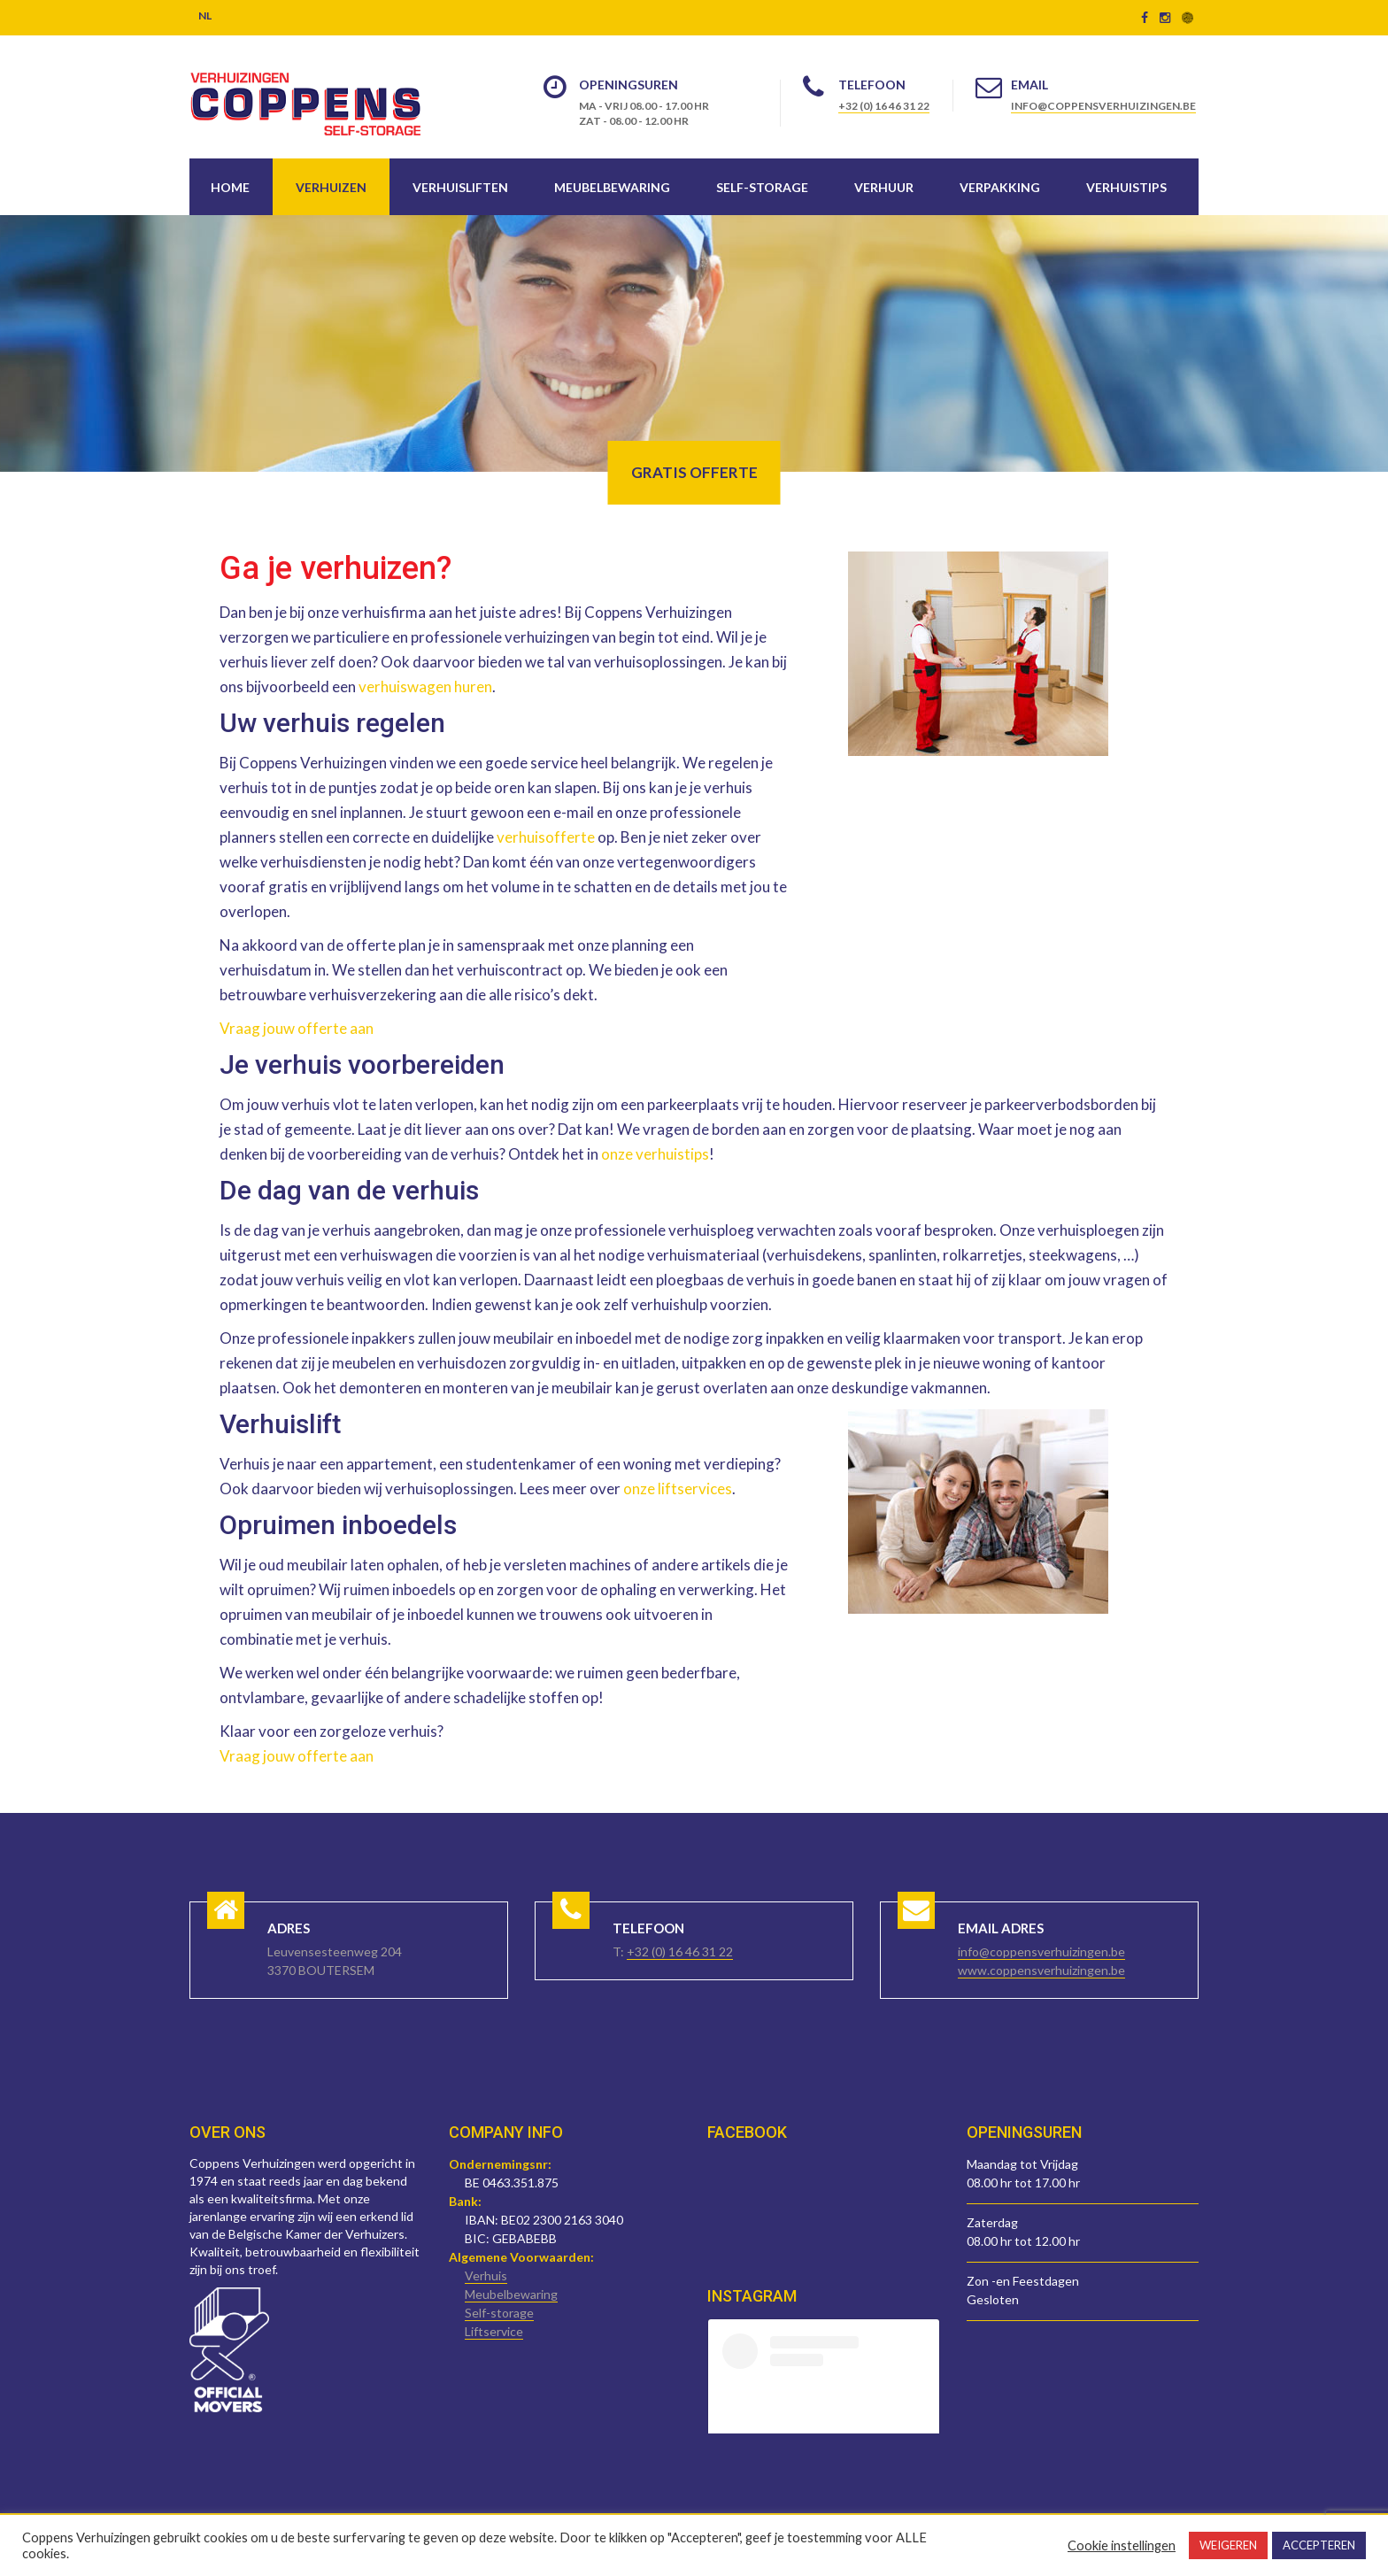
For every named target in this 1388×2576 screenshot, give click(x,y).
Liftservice (494, 2331)
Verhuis (486, 2275)
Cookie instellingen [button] (1122, 2545)
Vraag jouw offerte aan (297, 1028)
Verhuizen (331, 187)
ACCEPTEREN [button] (1319, 2545)
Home (230, 187)
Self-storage (762, 187)
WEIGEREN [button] (1228, 2545)
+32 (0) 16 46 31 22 (883, 105)
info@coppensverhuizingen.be (1103, 105)
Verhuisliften (460, 187)
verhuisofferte (546, 837)
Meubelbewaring (612, 187)
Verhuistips (1126, 187)
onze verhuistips (655, 1154)
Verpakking (1000, 187)
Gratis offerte (694, 472)
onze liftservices (677, 1488)
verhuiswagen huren (425, 686)
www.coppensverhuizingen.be (1041, 1970)
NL (205, 15)
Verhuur (884, 187)
